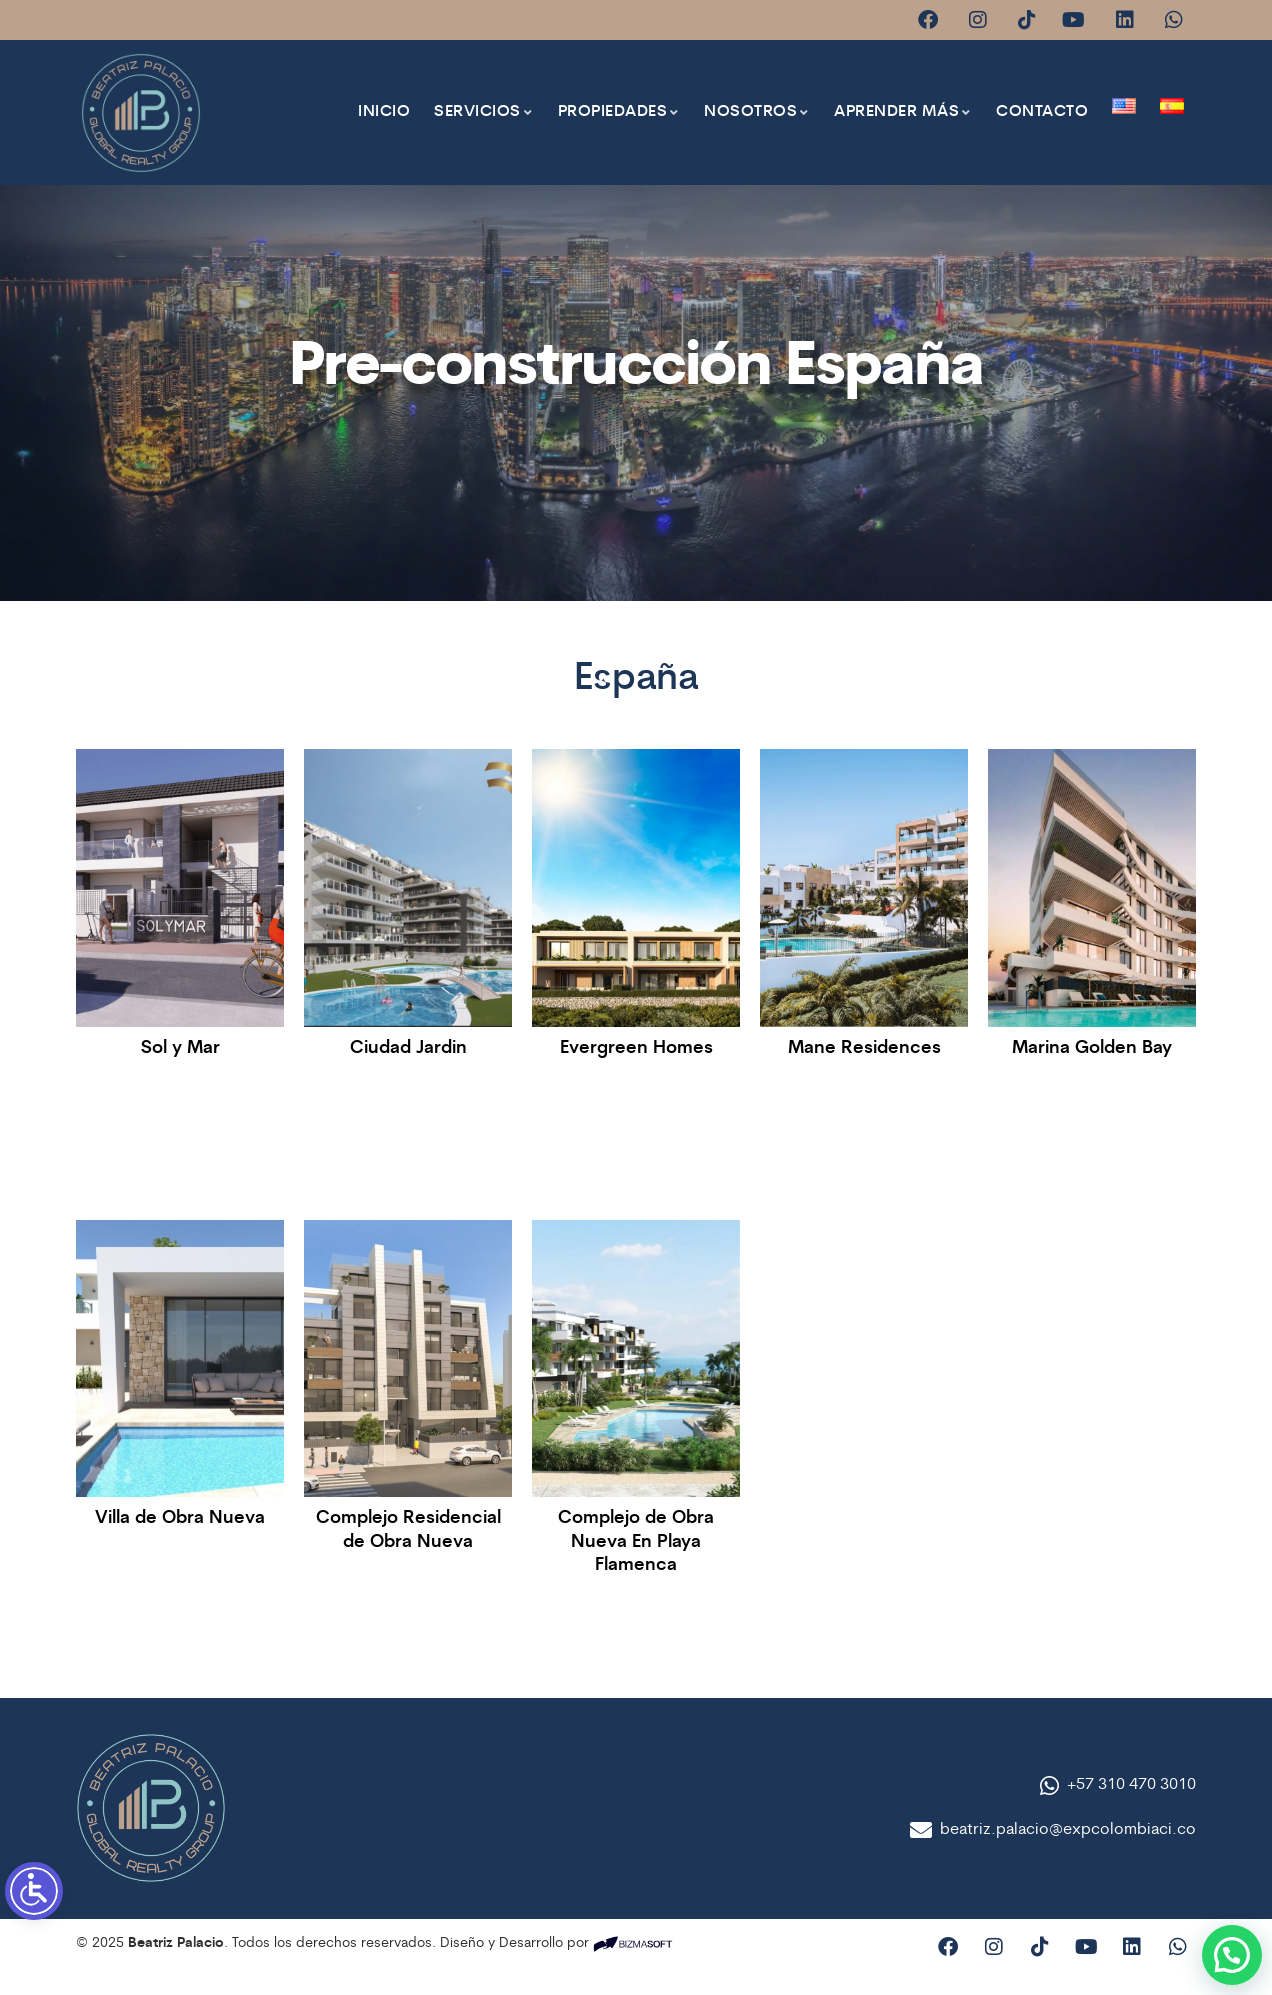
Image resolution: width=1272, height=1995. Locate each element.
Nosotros (757, 112)
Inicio (384, 112)
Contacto (1042, 112)
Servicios (484, 112)
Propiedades (619, 112)
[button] (1228, 1957)
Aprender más (903, 112)
